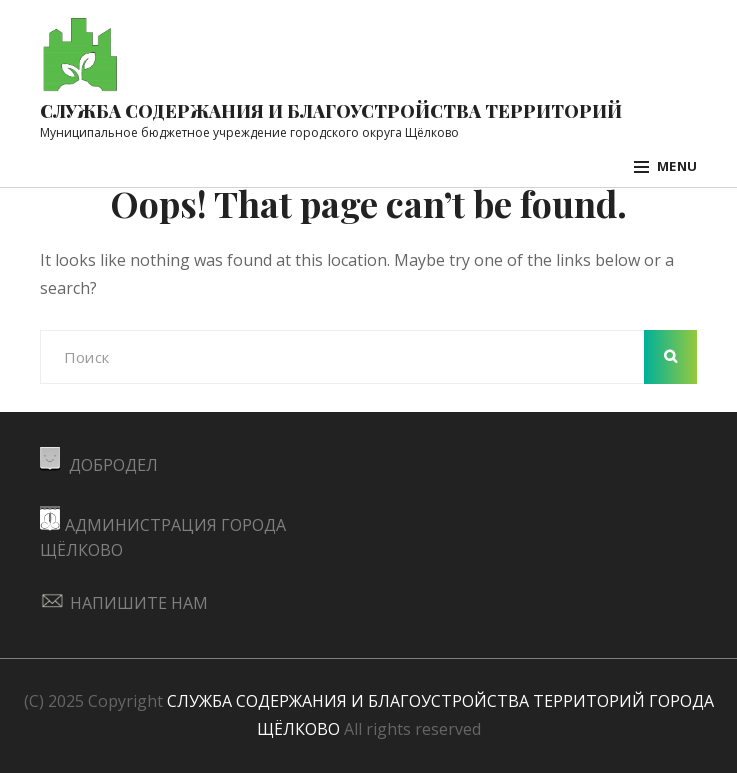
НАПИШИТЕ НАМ (124, 603)
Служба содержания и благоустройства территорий (331, 110)
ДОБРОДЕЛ (99, 465)
